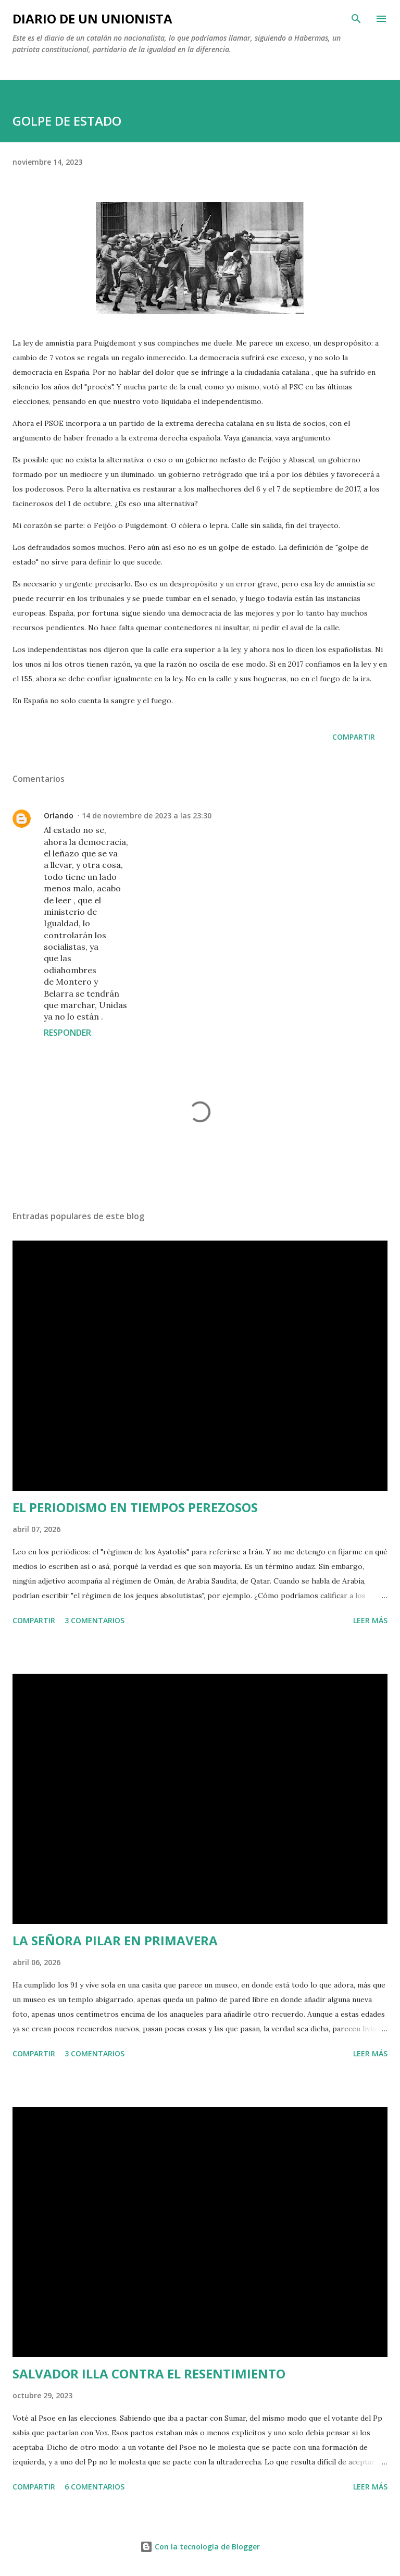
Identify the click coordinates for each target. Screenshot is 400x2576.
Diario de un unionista (92, 18)
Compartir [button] (353, 737)
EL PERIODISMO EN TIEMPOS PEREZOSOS (135, 1507)
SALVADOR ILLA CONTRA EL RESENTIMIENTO (148, 2373)
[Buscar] (356, 19)
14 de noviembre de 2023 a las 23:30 (146, 815)
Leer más (370, 1620)
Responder (67, 1032)
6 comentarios (94, 2487)
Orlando (58, 815)
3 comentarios (94, 1620)
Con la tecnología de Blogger (200, 2547)
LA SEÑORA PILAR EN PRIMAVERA (115, 1940)
